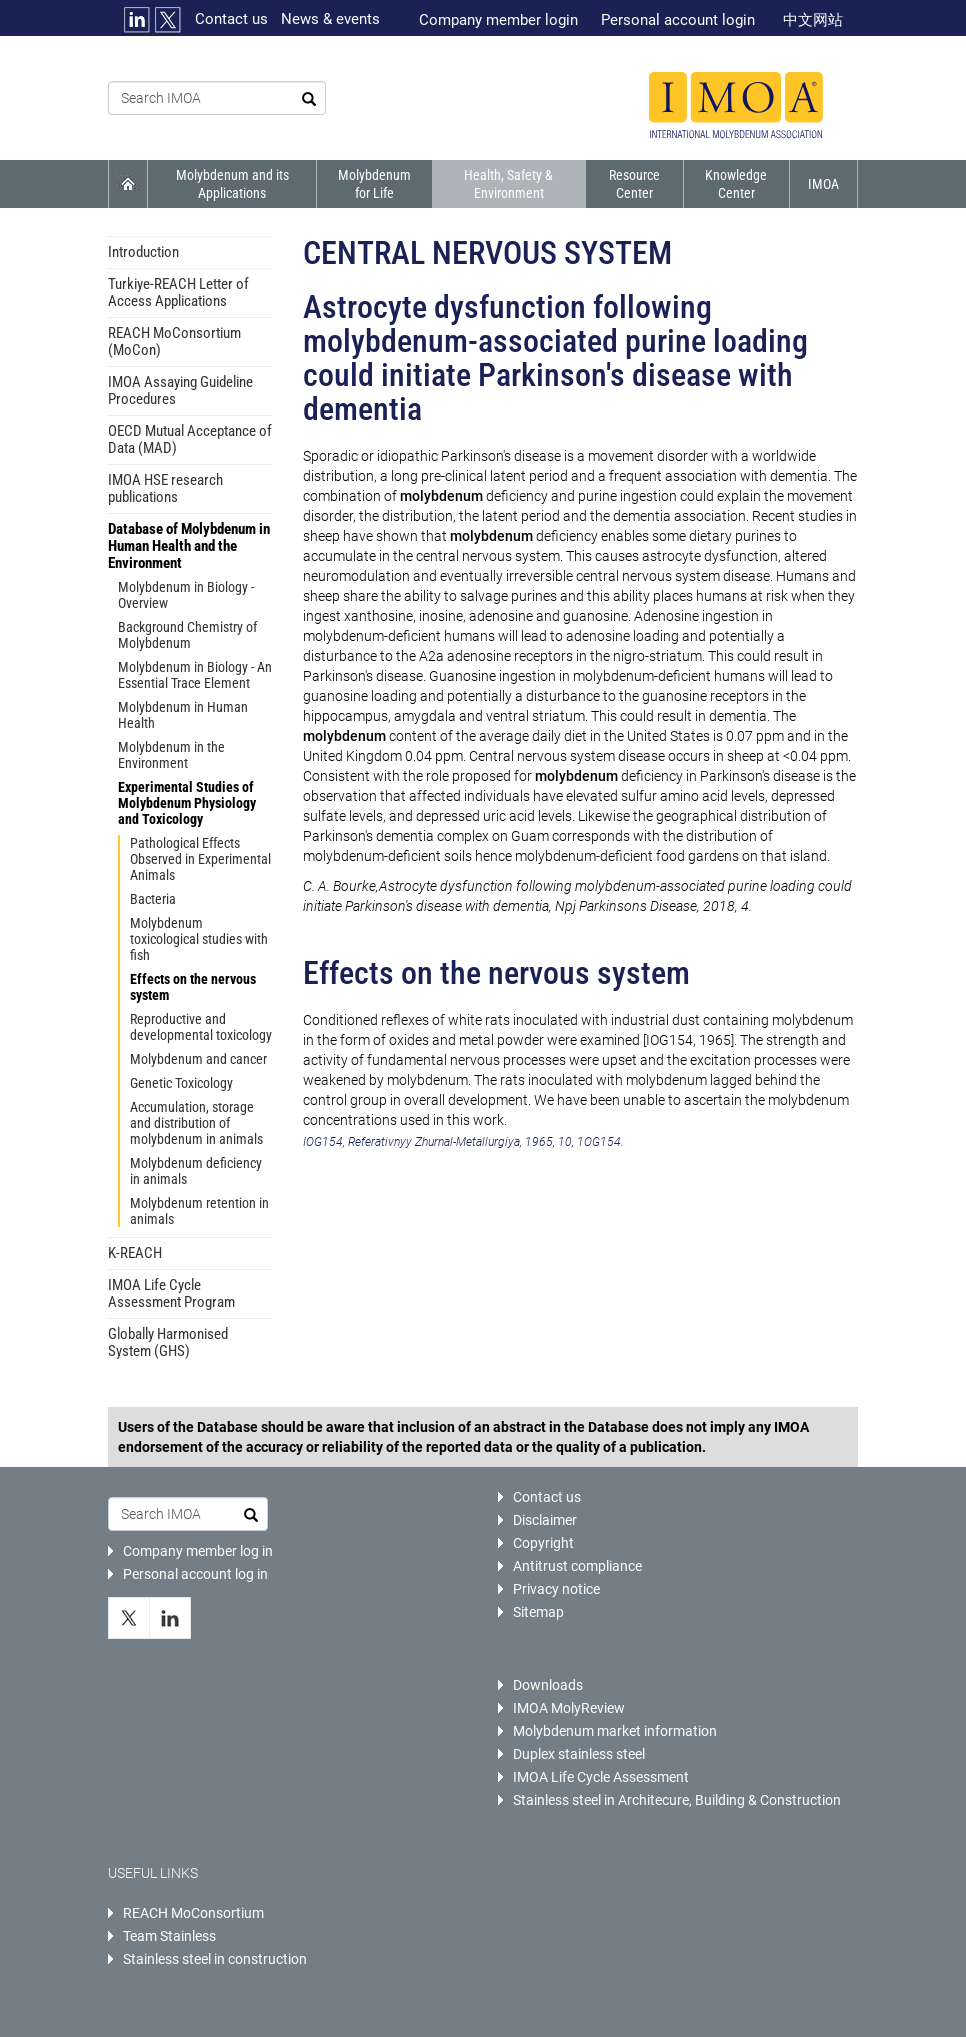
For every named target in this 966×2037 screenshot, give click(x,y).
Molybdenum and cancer (198, 1059)
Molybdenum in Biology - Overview (186, 595)
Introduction (143, 252)
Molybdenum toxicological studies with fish (199, 939)
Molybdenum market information (615, 1731)
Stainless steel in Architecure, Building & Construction (677, 1800)
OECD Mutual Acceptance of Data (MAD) (190, 439)
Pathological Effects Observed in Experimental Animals (200, 859)
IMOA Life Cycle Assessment (601, 1777)
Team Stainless (169, 1936)
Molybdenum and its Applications (232, 184)
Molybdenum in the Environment (171, 755)
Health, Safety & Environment (508, 184)
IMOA (823, 184)
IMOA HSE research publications (165, 488)
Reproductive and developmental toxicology (201, 1027)
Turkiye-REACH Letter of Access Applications (178, 292)
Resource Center (634, 184)
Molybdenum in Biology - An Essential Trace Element (195, 675)
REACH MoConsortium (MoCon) (174, 341)
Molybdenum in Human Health (183, 715)
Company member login (498, 20)
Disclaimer (545, 1520)
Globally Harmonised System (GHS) (168, 1342)
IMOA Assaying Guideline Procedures (180, 390)
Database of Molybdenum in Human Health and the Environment (189, 546)
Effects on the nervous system (193, 987)
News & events (330, 19)
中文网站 (813, 20)
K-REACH (135, 1253)
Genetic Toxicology (181, 1083)
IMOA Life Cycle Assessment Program (171, 1293)
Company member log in (198, 1551)
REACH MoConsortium (193, 1913)
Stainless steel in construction (215, 1959)
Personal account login (678, 20)
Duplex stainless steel (579, 1754)
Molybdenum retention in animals (199, 1211)
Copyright (543, 1543)
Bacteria (153, 899)
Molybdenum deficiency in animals (196, 1171)
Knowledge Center (736, 184)
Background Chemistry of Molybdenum (187, 635)
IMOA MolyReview (569, 1708)
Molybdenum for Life (374, 184)
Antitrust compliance (577, 1566)
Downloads (548, 1685)
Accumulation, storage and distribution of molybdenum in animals (196, 1123)
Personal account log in (195, 1574)
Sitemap (538, 1612)
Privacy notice (556, 1589)
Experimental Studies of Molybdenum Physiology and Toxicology (187, 803)
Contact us (231, 19)
